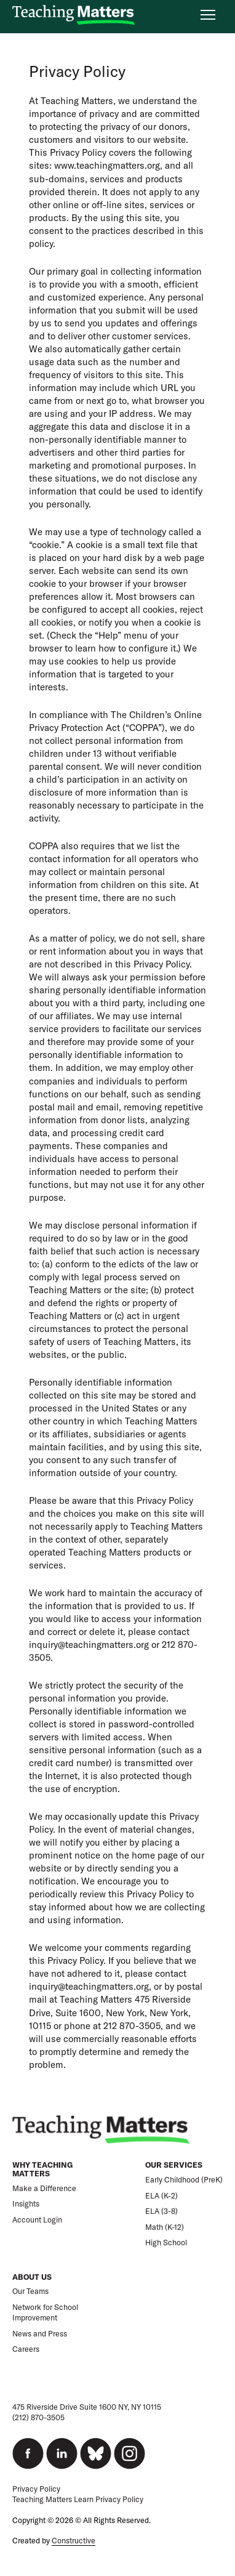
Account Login (37, 2219)
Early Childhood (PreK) (184, 2179)
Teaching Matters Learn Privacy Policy (77, 2499)
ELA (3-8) (161, 2211)
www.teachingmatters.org (107, 165)
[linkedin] (62, 2453)
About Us (32, 2277)
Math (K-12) (164, 2227)
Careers (25, 2349)
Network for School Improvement (45, 2313)
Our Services (173, 2165)
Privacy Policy (36, 2488)
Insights (25, 2203)
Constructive (73, 2540)
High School (166, 2242)
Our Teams (30, 2291)
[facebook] (28, 2453)
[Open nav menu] (208, 15)
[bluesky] (95, 2453)
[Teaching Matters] (73, 15)
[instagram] (129, 2453)
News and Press (39, 2333)
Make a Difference (44, 2188)
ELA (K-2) (161, 2195)
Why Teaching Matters (42, 2169)
